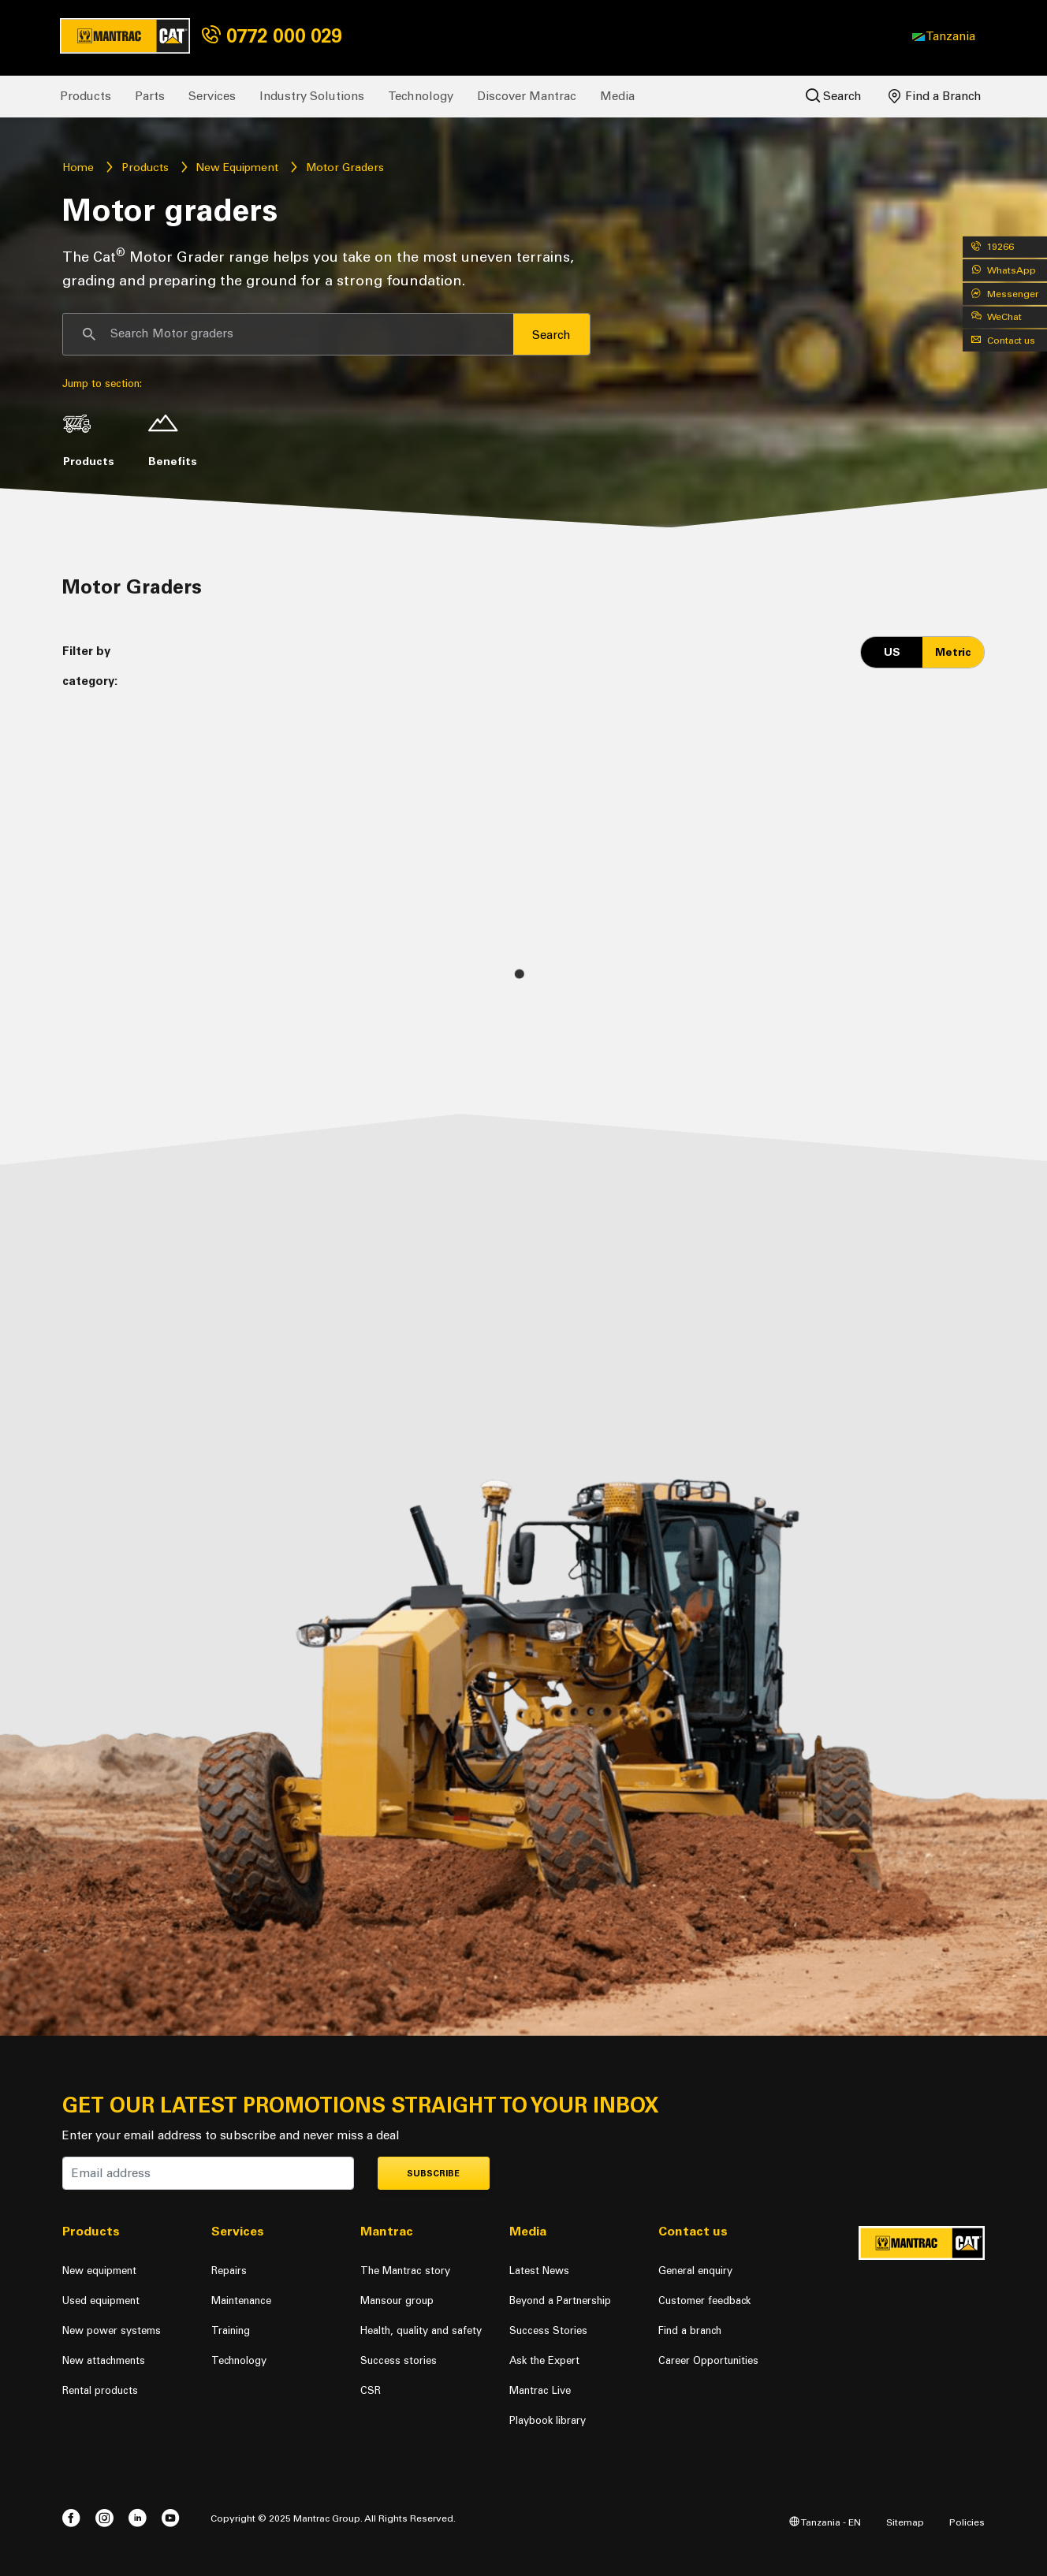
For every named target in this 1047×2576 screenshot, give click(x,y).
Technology (420, 96)
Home (78, 167)
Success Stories (548, 2330)
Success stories (398, 2360)
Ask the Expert (544, 2360)
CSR (370, 2390)
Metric (953, 652)
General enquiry (695, 2270)
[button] (943, 36)
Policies (967, 2522)
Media (617, 96)
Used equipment (101, 2300)
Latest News (539, 2270)
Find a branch (689, 2330)
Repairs (229, 2270)
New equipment (99, 2270)
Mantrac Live (540, 2390)
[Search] (288, 334)
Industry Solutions (311, 96)
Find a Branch (935, 96)
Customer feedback (704, 2300)
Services (212, 96)
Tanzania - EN (825, 2522)
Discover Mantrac (526, 96)
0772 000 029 (271, 35)
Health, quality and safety (421, 2330)
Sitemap (905, 2522)
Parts (150, 96)
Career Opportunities (708, 2360)
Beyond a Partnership (560, 2300)
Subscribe (433, 2173)
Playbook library (547, 2420)
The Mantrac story (405, 2270)
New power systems (111, 2330)
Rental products (100, 2390)
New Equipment (237, 167)
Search (834, 95)
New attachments (103, 2360)
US (892, 652)
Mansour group (397, 2300)
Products (85, 96)
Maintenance (241, 2300)
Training (230, 2330)
